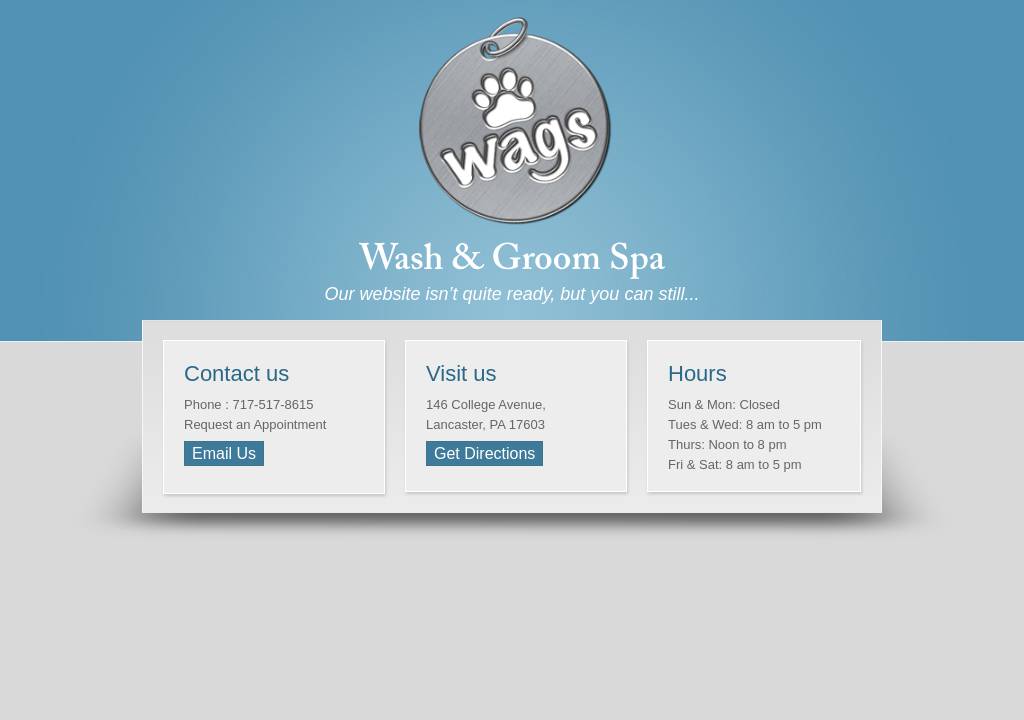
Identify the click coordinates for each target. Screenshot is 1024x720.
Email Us (224, 453)
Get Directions (484, 453)
